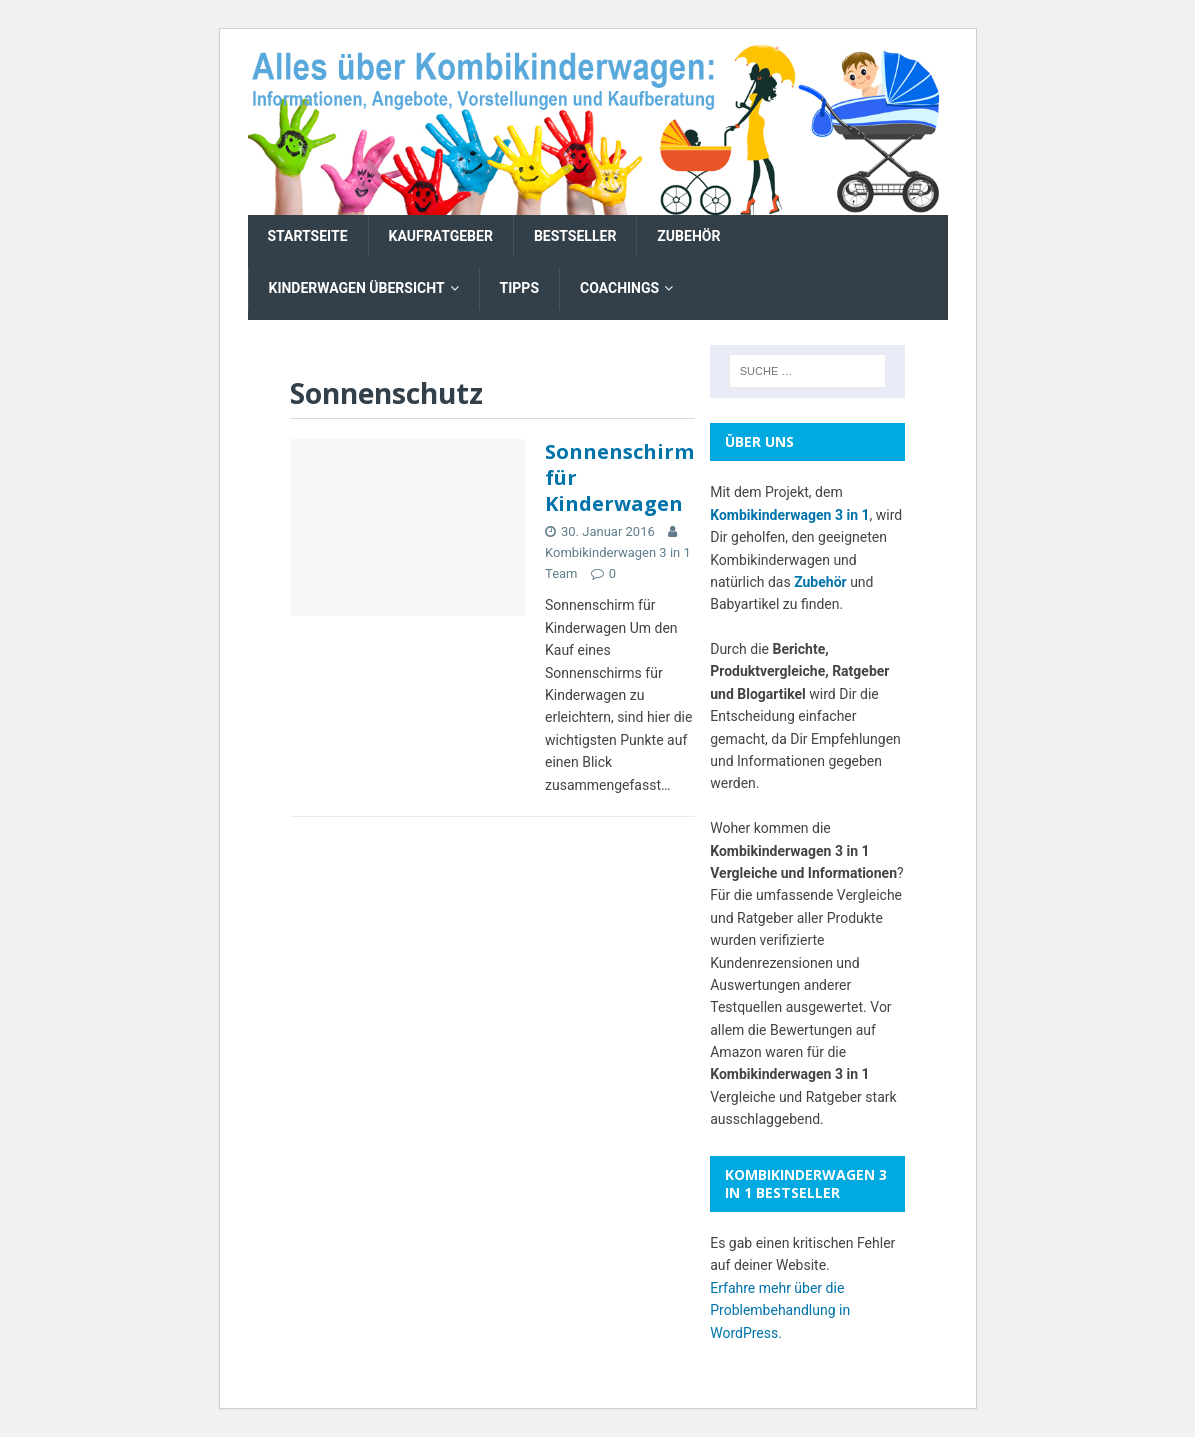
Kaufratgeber (441, 236)
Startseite (308, 236)
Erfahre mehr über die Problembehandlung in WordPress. (780, 1310)
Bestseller (575, 236)
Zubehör (688, 236)
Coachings (619, 288)
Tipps (519, 288)
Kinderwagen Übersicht (357, 288)
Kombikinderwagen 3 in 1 (789, 515)
